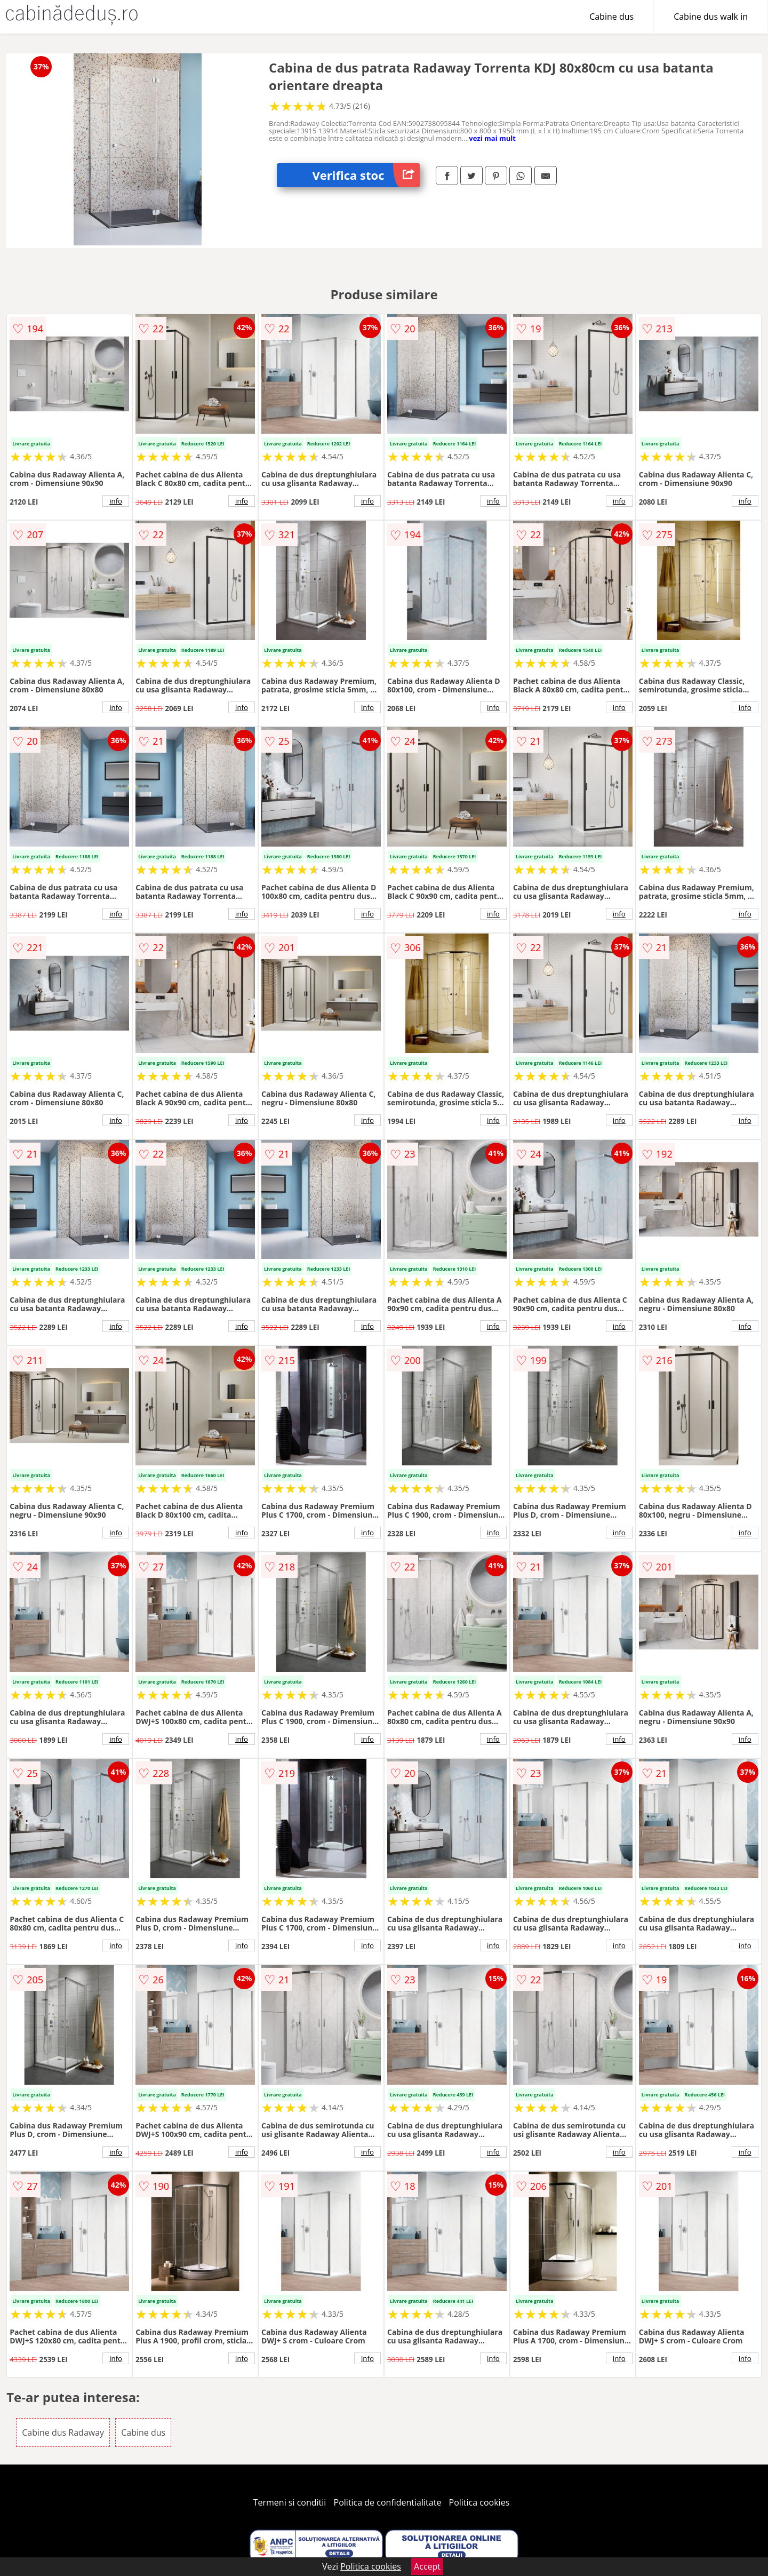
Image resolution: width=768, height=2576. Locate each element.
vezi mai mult (492, 138)
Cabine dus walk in (711, 16)
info (115, 501)
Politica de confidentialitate (388, 2502)
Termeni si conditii (289, 2502)
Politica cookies (479, 2502)
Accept (427, 2566)
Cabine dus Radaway (63, 2432)
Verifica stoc (366, 175)
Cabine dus (611, 16)
